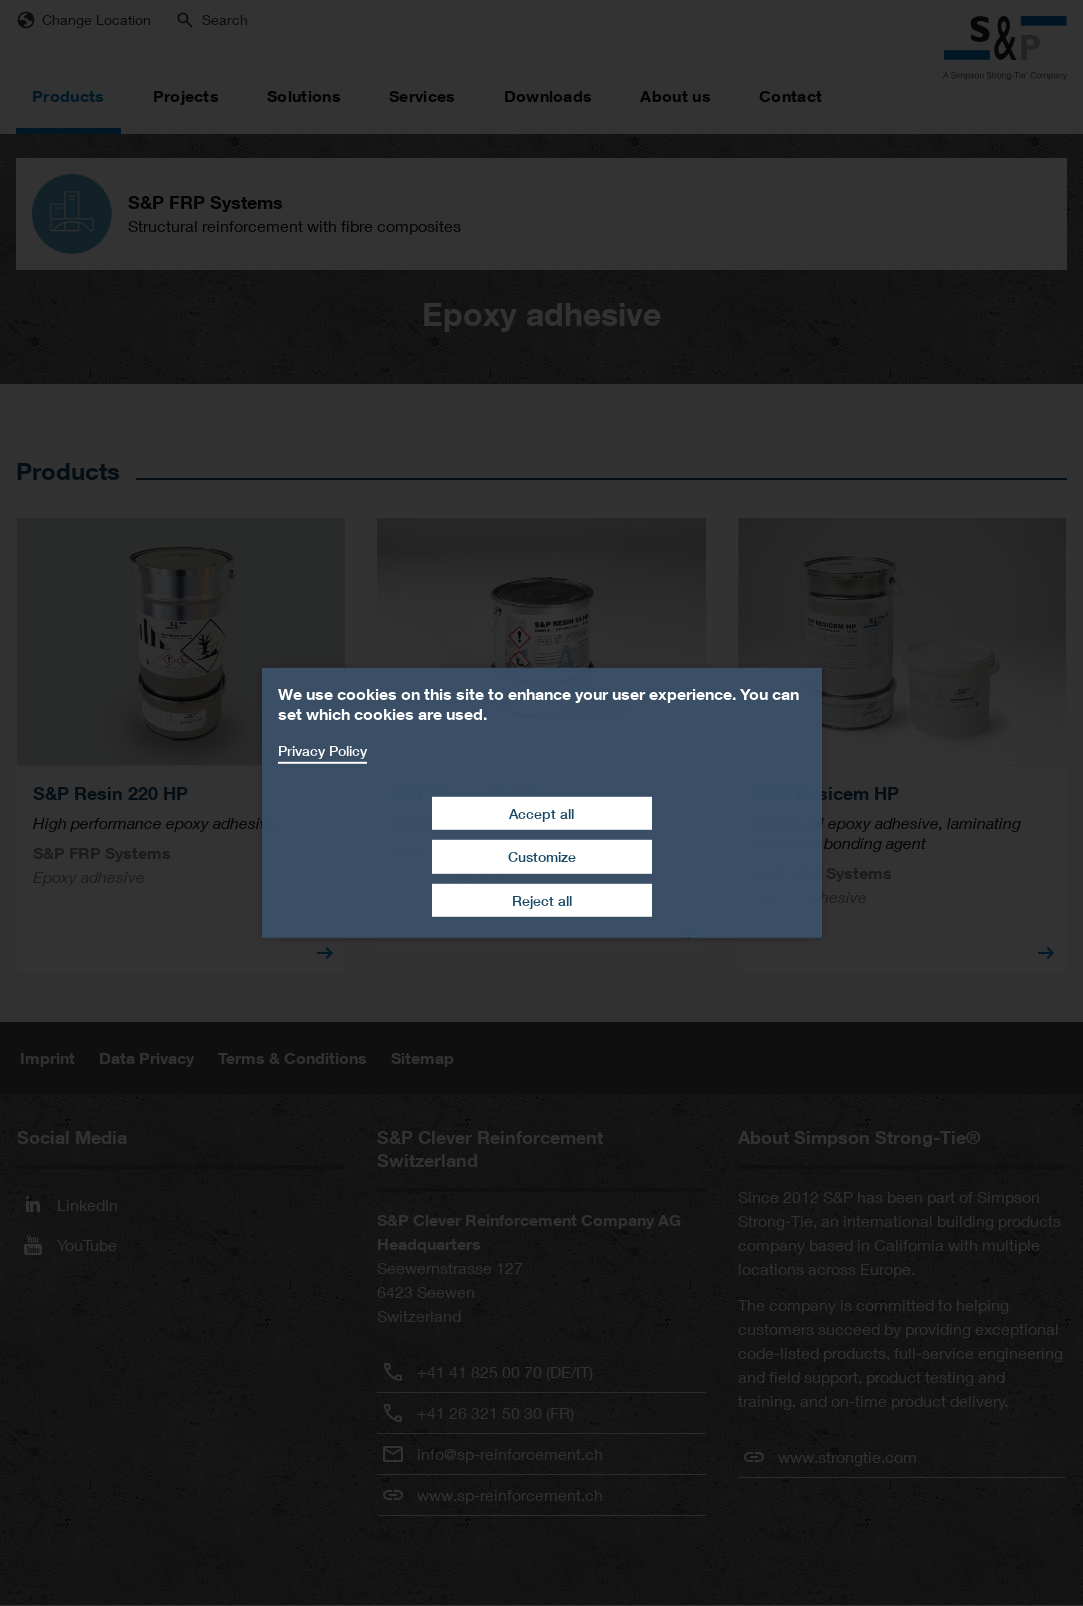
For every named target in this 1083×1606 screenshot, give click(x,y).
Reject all (542, 900)
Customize (542, 856)
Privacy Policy (322, 750)
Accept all (541, 812)
